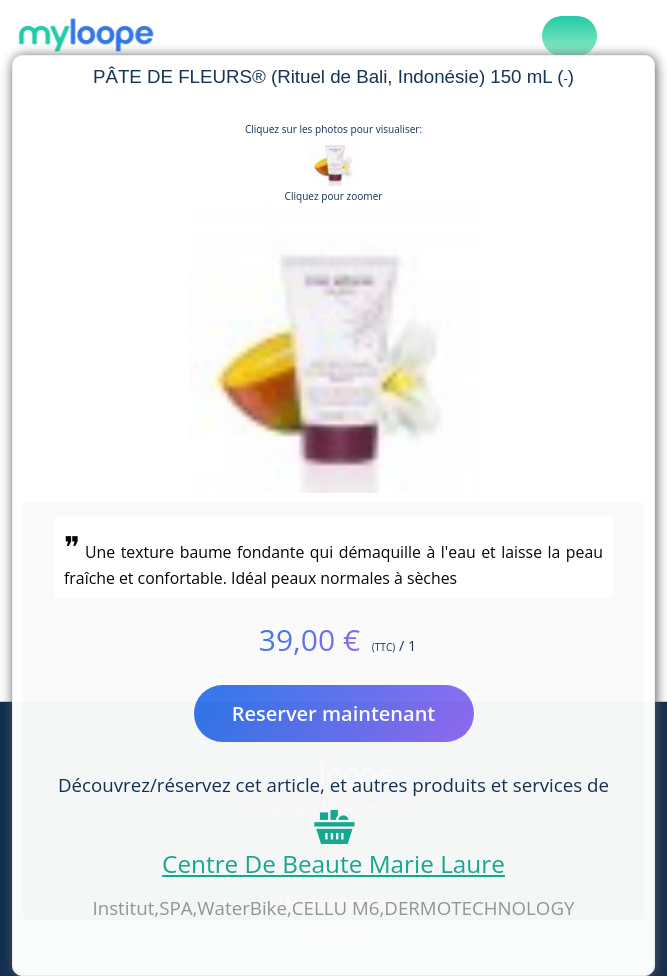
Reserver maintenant (334, 713)
